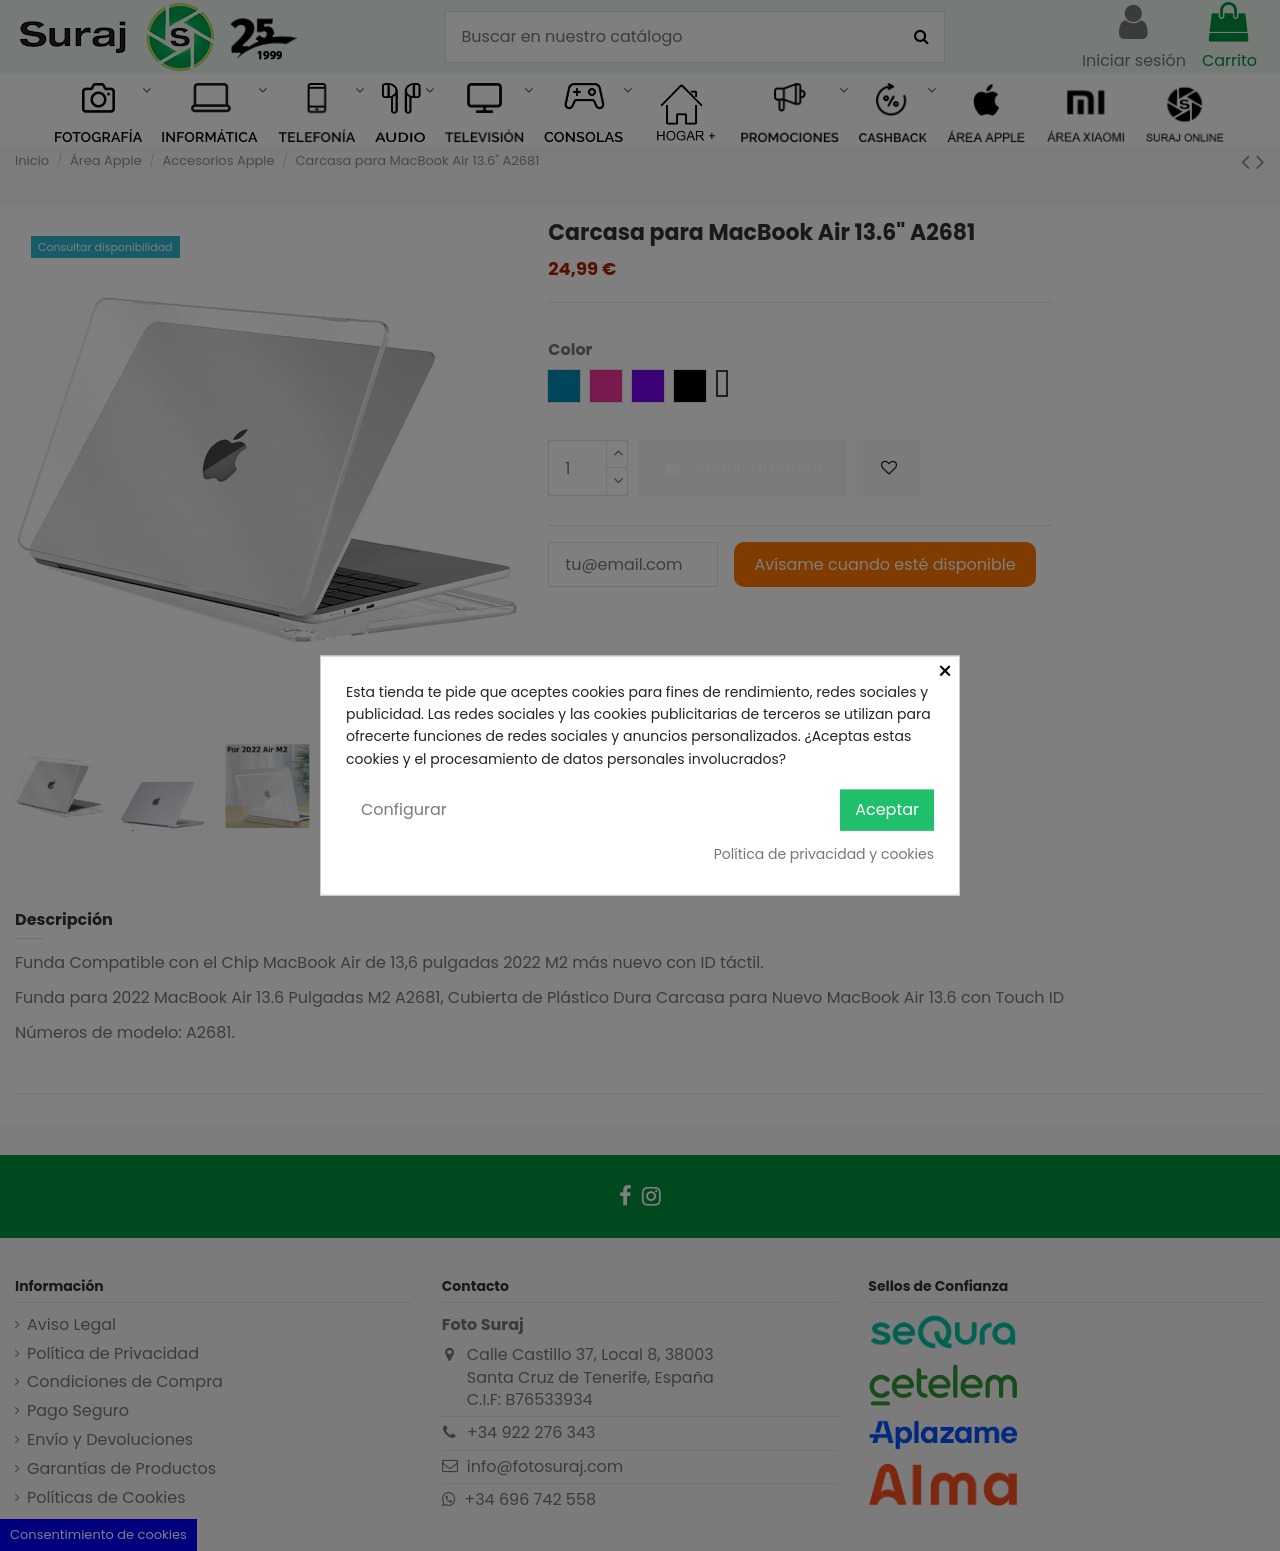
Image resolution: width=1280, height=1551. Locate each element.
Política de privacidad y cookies (824, 853)
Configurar (404, 809)
